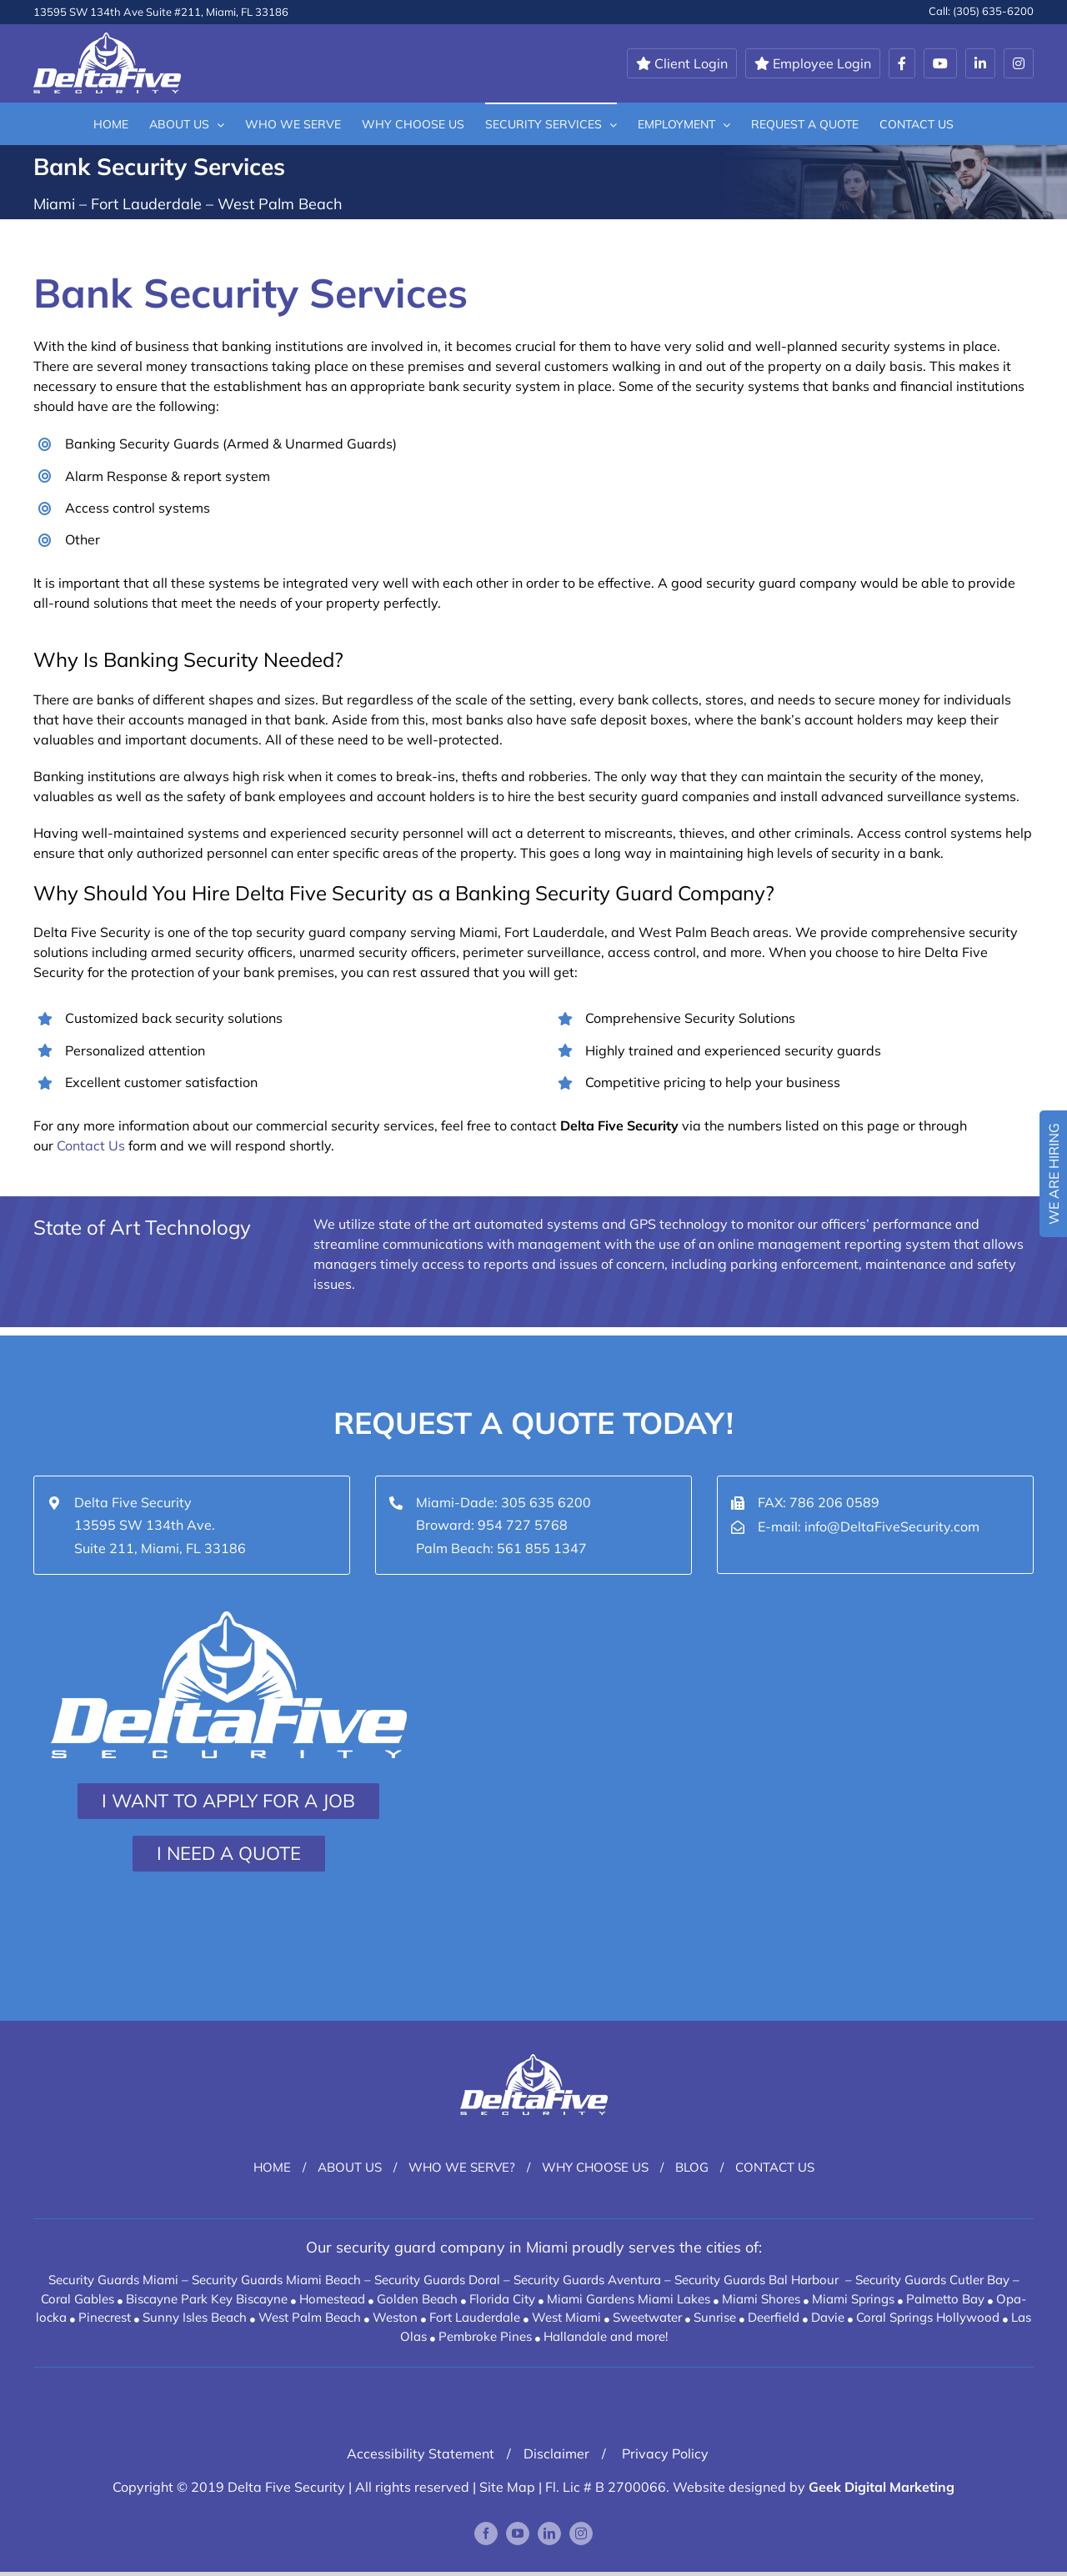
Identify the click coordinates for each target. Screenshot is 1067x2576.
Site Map (507, 2486)
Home (272, 2167)
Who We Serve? (461, 2167)
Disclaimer (556, 2453)
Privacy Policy (664, 2453)
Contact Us (91, 1145)
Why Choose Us (595, 2167)
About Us (350, 2167)
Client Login (682, 63)
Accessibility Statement (420, 2453)
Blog (692, 2167)
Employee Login (812, 63)
